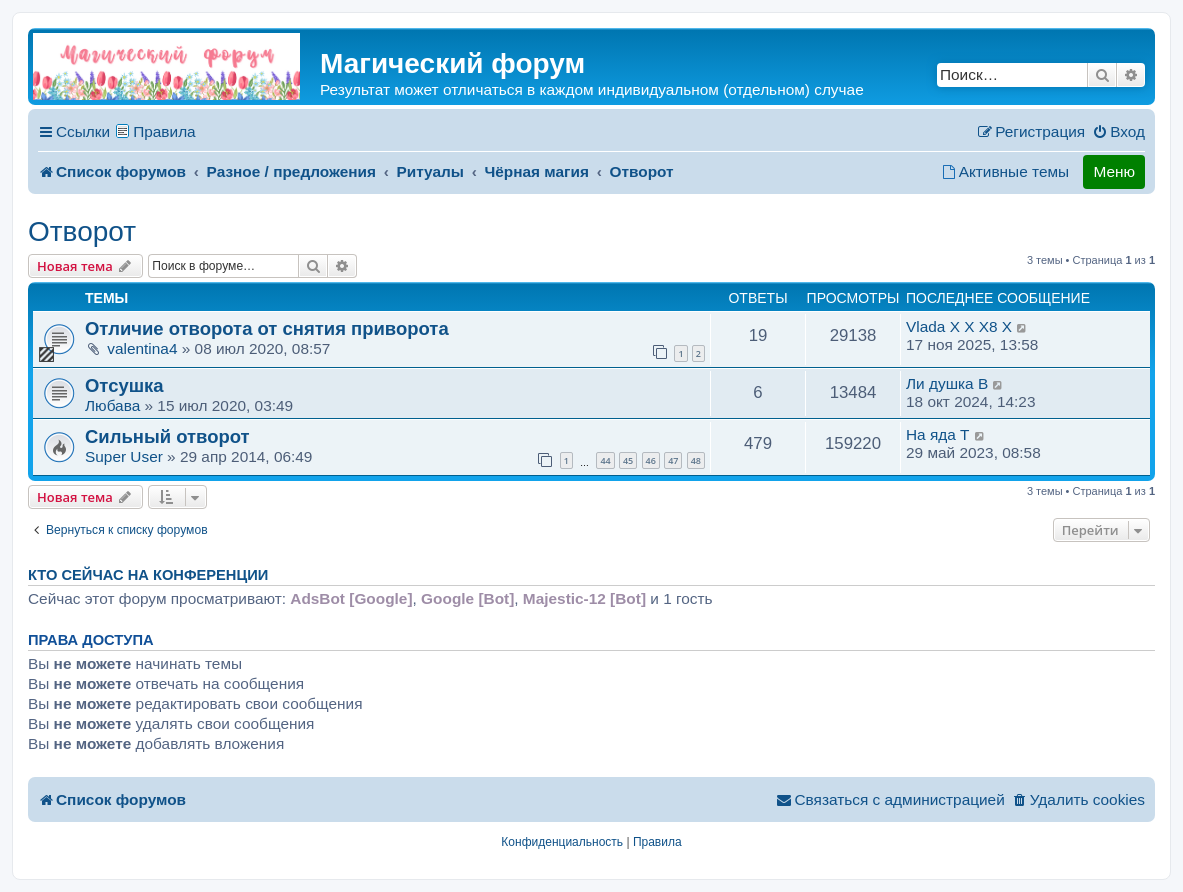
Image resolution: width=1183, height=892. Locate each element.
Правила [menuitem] (164, 131)
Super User (124, 456)
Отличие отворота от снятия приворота (267, 328)
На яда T (938, 434)
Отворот (82, 231)
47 (673, 460)
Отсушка (124, 385)
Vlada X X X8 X (959, 326)
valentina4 (142, 348)
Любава (112, 405)
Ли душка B (947, 383)
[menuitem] (1118, 132)
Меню (1114, 171)
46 (651, 460)
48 (696, 460)
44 (605, 460)
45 (628, 460)
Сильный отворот (167, 436)
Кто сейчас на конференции (148, 575)
